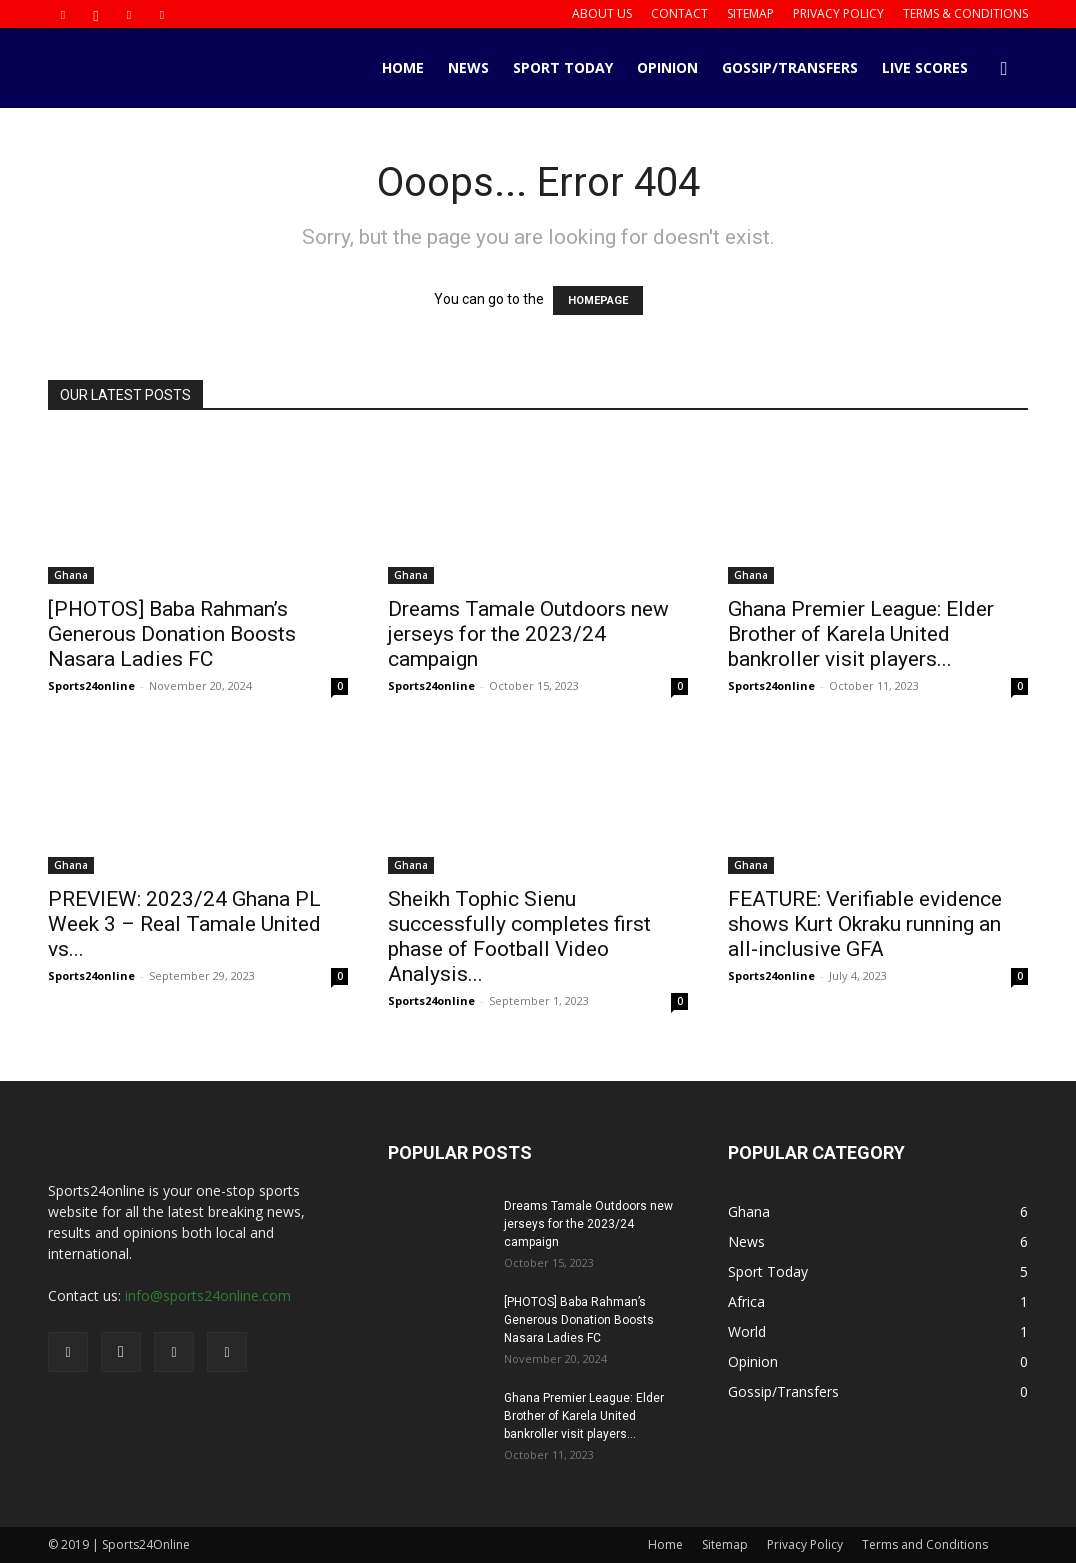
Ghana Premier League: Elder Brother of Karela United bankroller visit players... (861, 634)
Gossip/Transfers (790, 67)
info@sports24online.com (208, 1295)
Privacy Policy (838, 13)
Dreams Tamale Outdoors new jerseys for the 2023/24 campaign (528, 634)
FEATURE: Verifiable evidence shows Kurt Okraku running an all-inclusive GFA (865, 924)
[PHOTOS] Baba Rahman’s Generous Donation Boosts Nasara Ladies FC (172, 634)
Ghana (71, 575)
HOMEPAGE (598, 300)
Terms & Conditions (965, 13)
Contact (679, 13)
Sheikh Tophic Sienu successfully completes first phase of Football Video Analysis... (519, 936)
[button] (1004, 69)
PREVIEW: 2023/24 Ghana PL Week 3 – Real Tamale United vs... (184, 924)
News (468, 67)
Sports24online (91, 685)
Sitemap (750, 13)
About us (602, 13)
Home (403, 67)
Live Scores (925, 67)
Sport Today (563, 67)
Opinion (667, 67)
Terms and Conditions (925, 1544)
